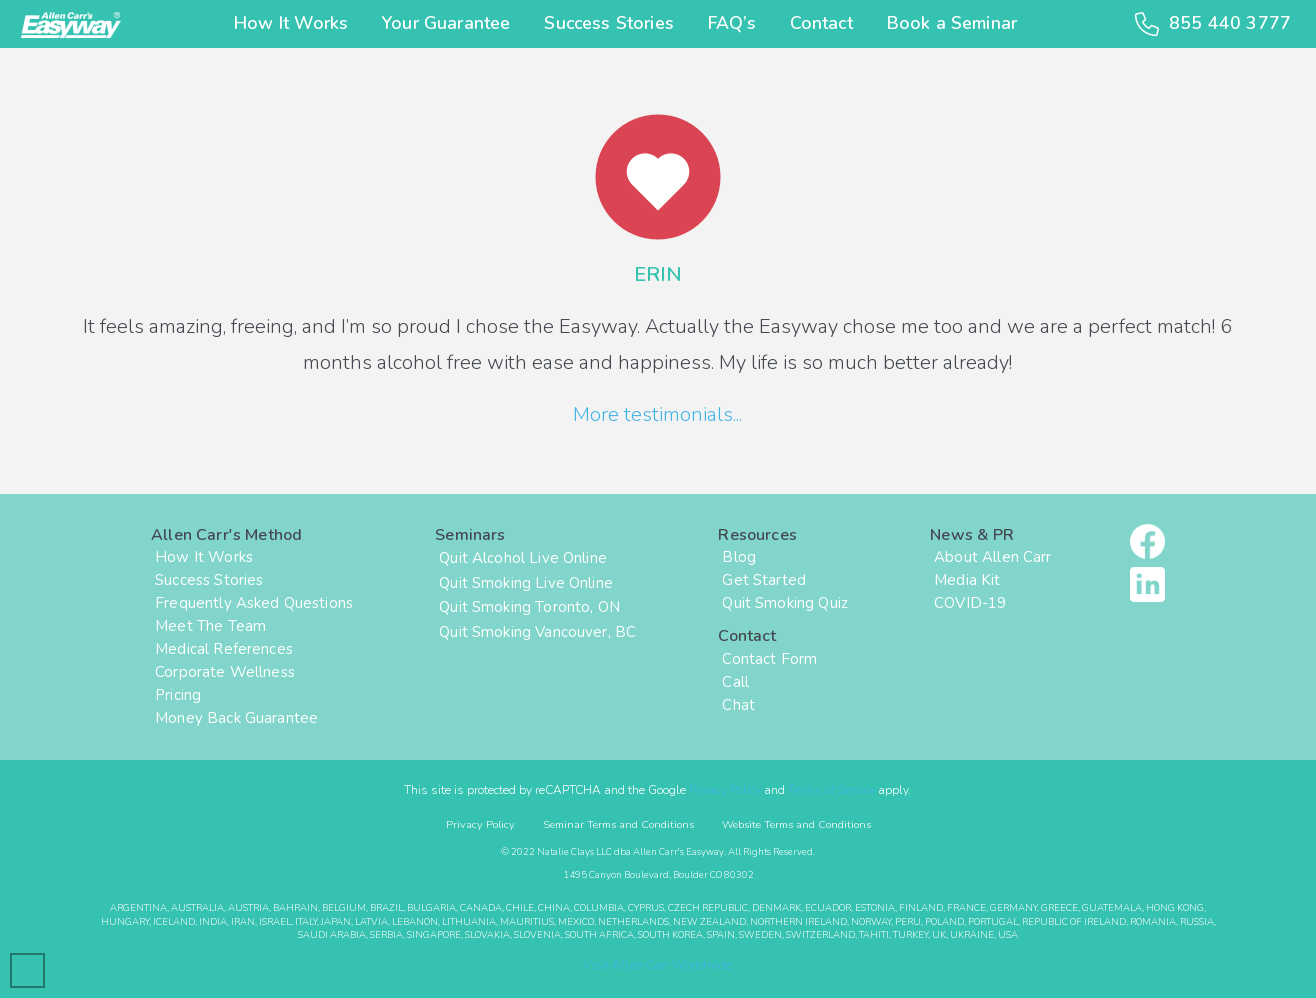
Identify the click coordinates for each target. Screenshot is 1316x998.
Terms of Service (831, 790)
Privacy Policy (725, 790)
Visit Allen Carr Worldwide (657, 965)
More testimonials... (657, 414)
